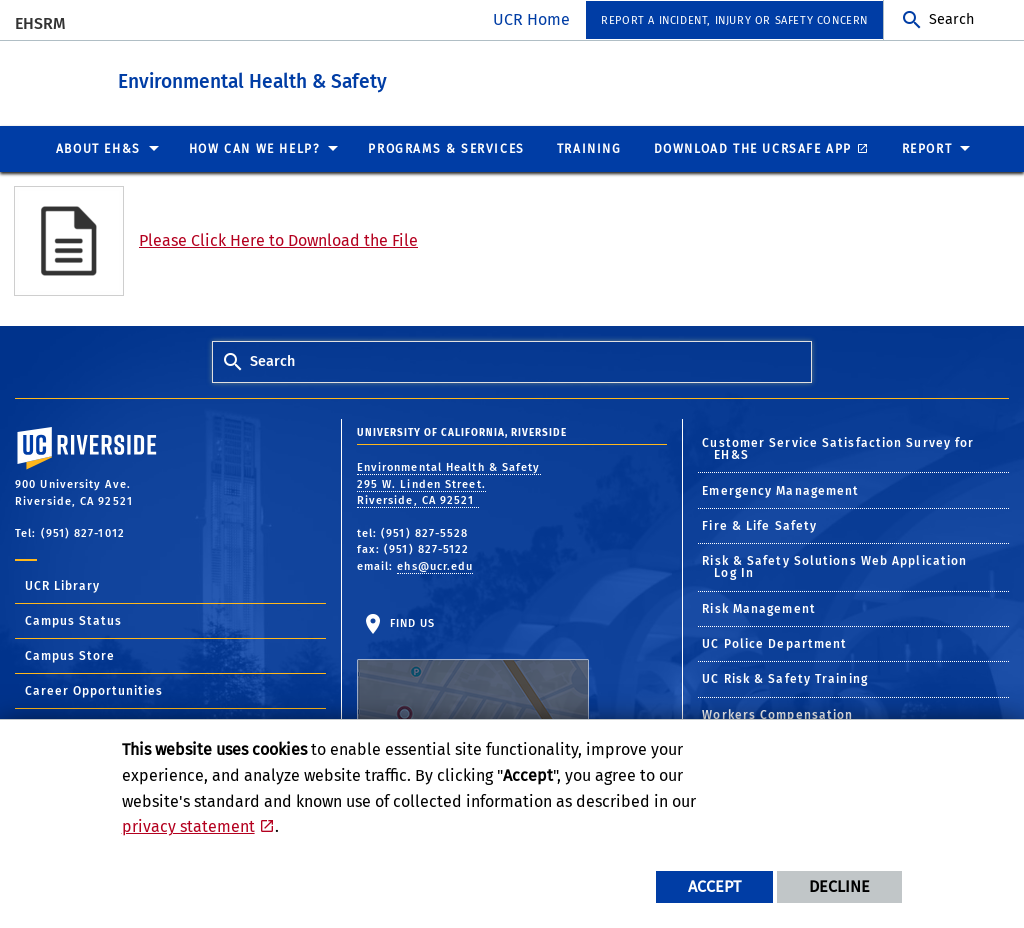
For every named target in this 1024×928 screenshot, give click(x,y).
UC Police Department (774, 643)
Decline (839, 886)
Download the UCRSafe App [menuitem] (753, 148)
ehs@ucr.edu (435, 565)
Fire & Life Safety (759, 525)
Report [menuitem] (927, 148)
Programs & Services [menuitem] (446, 148)
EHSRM (40, 23)
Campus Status (73, 620)
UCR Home (531, 19)
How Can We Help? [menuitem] (255, 148)
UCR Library (62, 585)
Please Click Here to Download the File (278, 239)
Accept (714, 886)
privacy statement (188, 826)
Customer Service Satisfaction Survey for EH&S (838, 448)
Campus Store (70, 655)
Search (951, 19)
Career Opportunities (94, 690)
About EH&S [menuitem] (98, 148)
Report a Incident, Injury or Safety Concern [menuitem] (734, 20)
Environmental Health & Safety (344, 78)
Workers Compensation (777, 714)
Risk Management (759, 608)
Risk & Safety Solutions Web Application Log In (834, 566)
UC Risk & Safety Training (785, 678)
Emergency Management (780, 490)
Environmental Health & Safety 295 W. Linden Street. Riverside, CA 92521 (449, 483)
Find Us (473, 678)
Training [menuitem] (589, 148)
